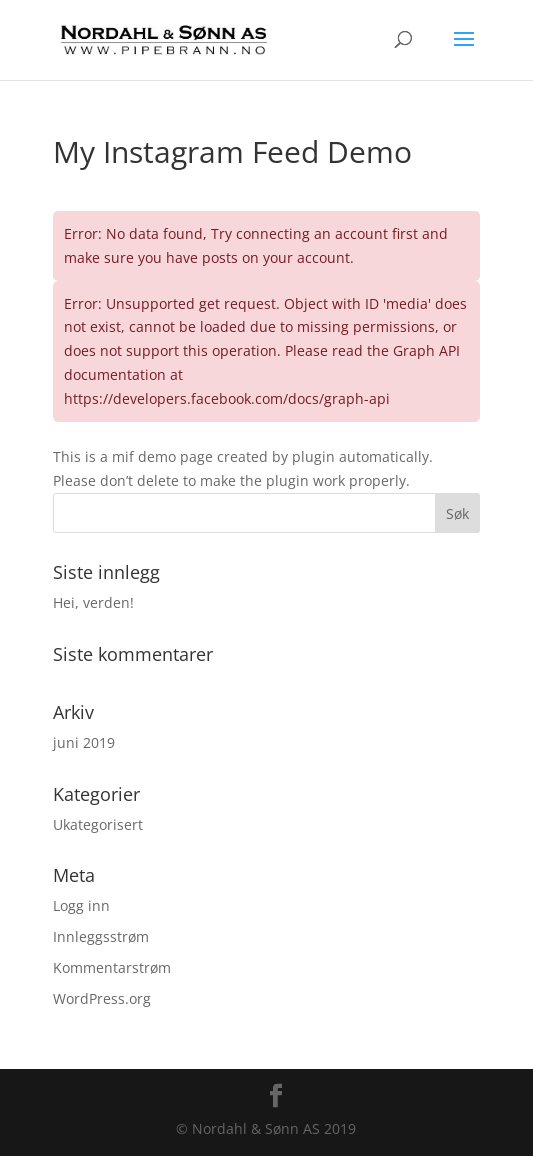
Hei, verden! (93, 602)
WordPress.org (102, 998)
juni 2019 (84, 742)
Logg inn (81, 905)
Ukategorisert (98, 824)
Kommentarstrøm (112, 967)
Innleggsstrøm (101, 936)
